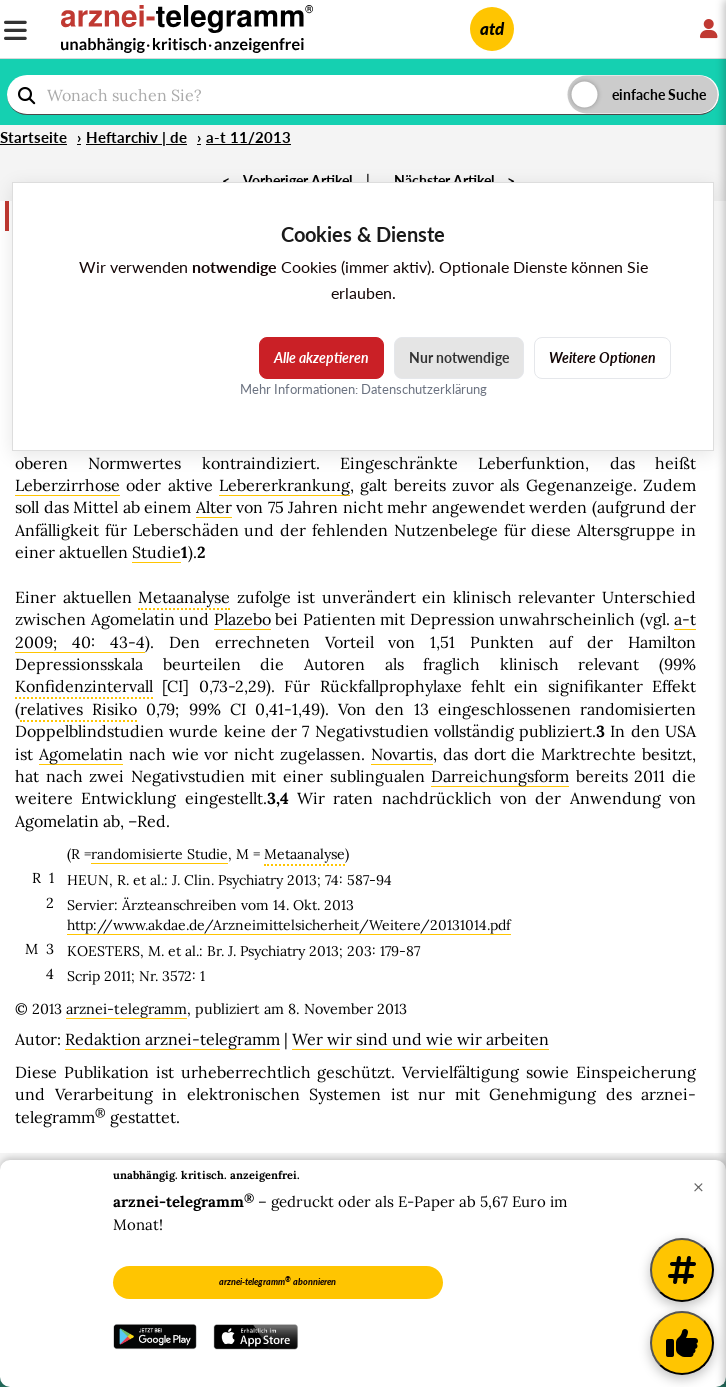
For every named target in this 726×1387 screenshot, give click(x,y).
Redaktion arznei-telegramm (172, 1039)
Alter (214, 507)
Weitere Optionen (602, 357)
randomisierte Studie (159, 854)
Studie (156, 552)
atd (492, 28)
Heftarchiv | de (136, 137)
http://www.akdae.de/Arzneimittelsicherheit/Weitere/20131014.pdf (289, 925)
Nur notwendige (459, 357)
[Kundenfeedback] (682, 1343)
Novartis (402, 754)
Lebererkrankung (284, 485)
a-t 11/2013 (248, 137)
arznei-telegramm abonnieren (277, 1281)
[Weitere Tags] (682, 1270)
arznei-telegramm (126, 1009)
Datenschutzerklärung (424, 389)
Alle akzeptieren (321, 357)
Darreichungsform (500, 776)
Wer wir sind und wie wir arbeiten (420, 1039)
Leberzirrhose (67, 485)
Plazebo (242, 619)
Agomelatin (81, 754)
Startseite (33, 137)
